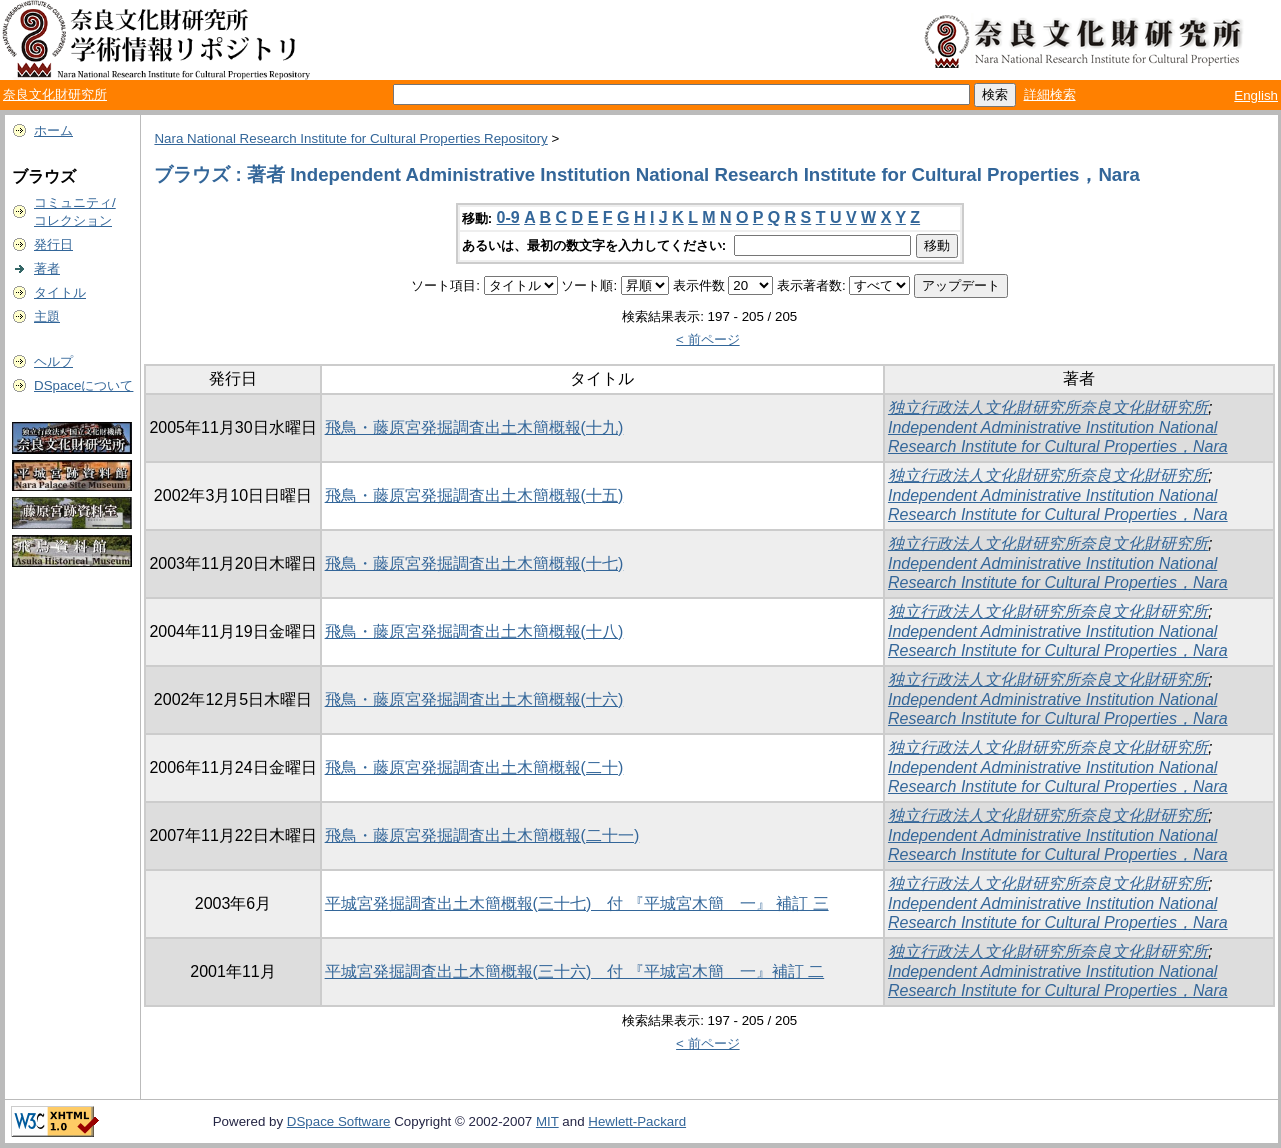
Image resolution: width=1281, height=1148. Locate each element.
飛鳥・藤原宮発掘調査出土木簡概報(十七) (474, 563)
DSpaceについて (83, 385)
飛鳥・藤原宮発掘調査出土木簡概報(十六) (474, 699)
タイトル (60, 292)
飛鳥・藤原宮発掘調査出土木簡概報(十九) (474, 427)
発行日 (53, 244)
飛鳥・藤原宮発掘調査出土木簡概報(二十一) (482, 835)
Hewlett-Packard (637, 1121)
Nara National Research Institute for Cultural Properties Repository (350, 138)
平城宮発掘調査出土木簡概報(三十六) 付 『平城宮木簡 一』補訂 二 (575, 971)
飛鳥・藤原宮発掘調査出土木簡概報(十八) (474, 631)
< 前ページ (708, 339)
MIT (547, 1121)
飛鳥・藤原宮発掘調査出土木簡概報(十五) (474, 495)
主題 (47, 316)
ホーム (53, 130)
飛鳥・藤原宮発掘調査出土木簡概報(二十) (474, 767)
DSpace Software (339, 1121)
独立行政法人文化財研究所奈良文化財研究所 (1048, 407)
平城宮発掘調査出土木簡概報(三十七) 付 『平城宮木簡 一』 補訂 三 (577, 903)
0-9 (508, 217)
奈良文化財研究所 (55, 94)
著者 (47, 268)
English (1256, 95)
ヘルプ (53, 361)
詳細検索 (1050, 94)
